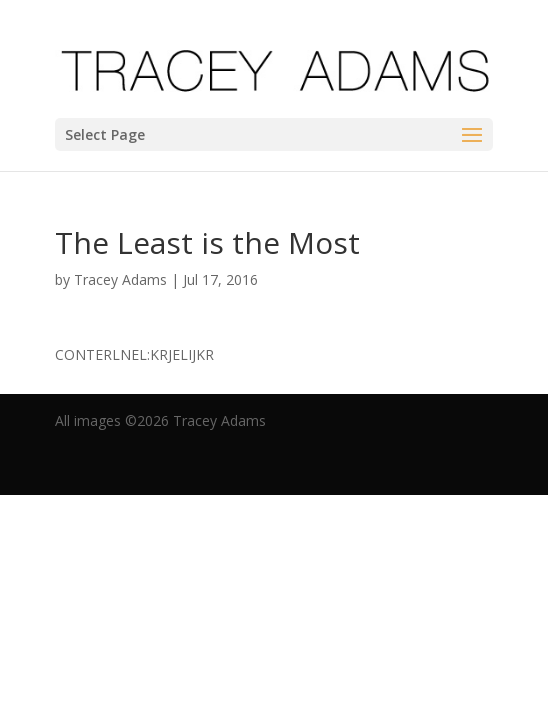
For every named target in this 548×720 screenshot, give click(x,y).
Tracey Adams (120, 279)
